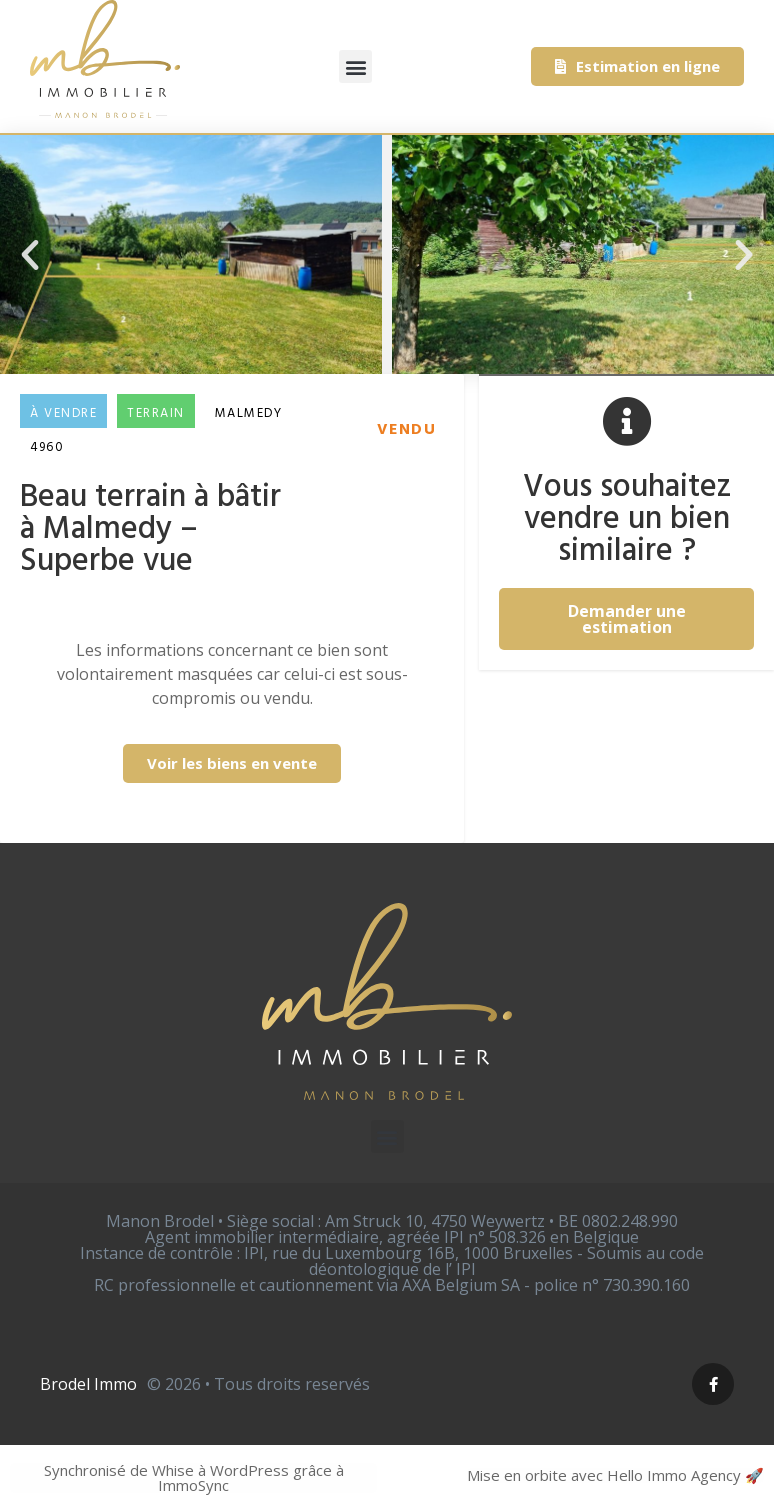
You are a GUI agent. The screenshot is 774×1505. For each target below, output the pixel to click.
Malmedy (249, 413)
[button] (355, 66)
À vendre (63, 413)
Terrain (156, 413)
